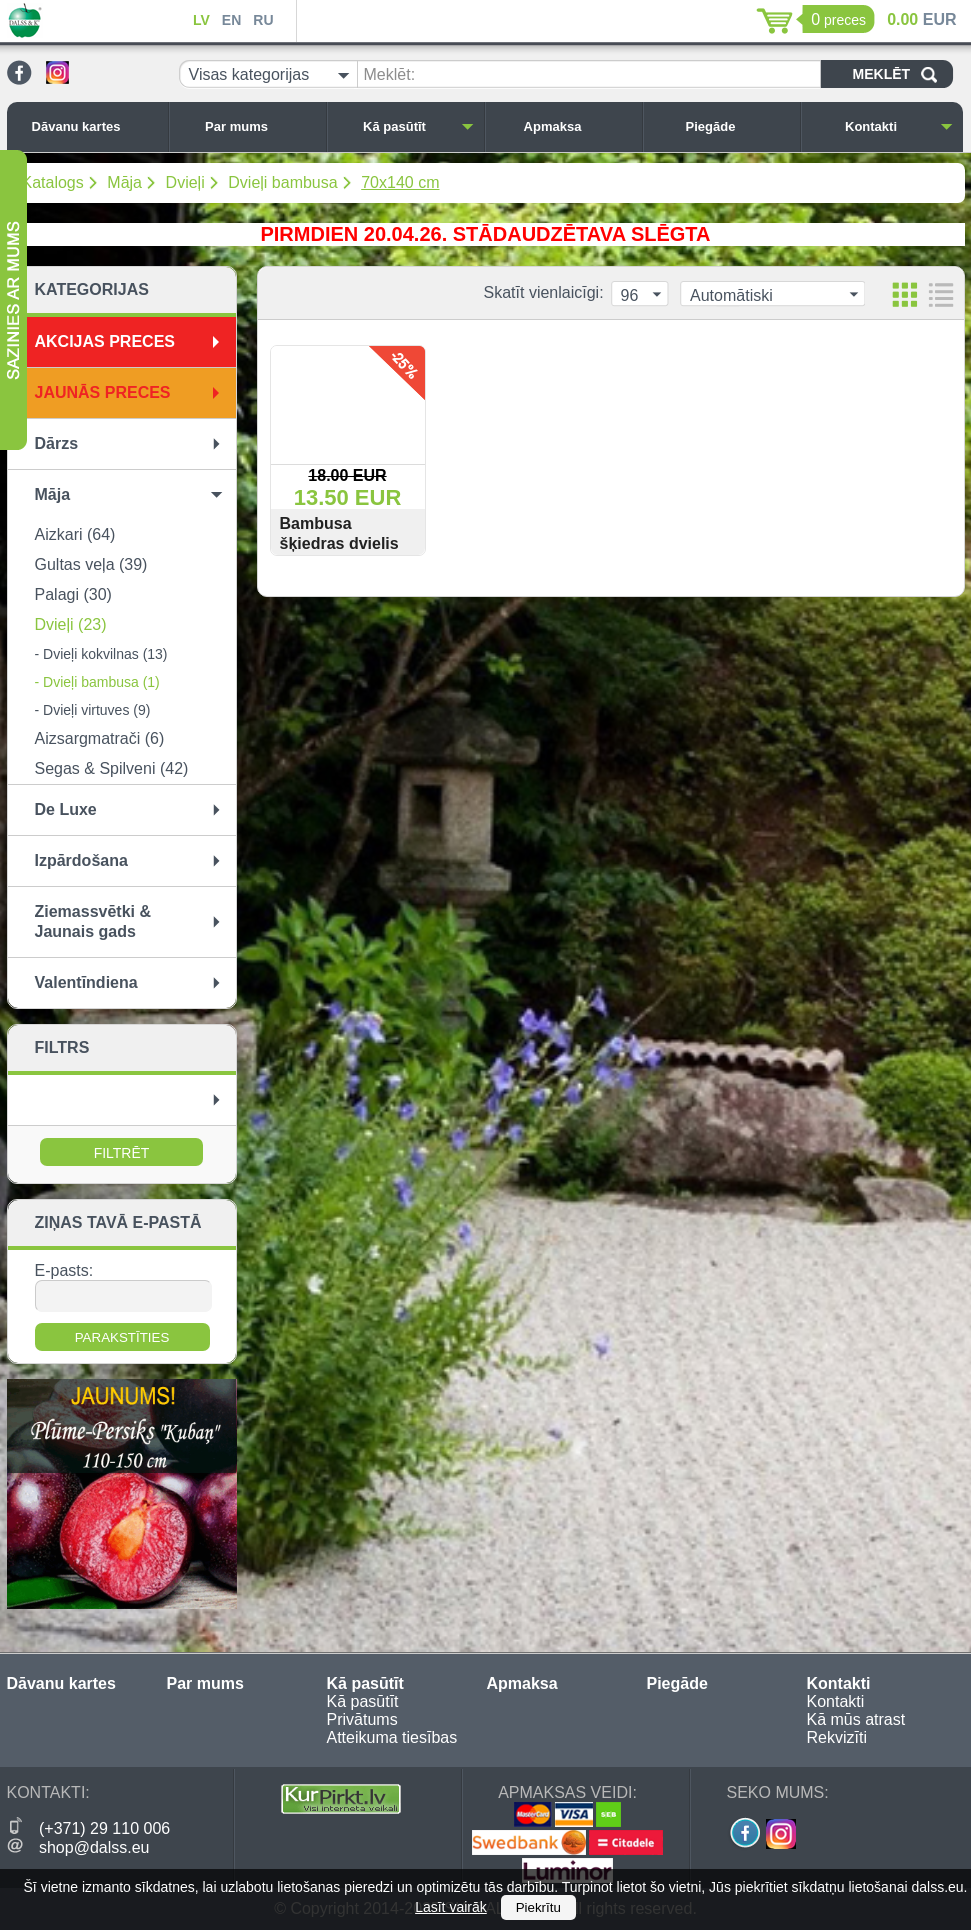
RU (263, 20)
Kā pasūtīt (418, 126)
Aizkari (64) (75, 534)
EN (231, 20)
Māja (124, 182)
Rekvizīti (837, 1737)
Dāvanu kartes (95, 126)
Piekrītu (538, 1907)
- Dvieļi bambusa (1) (97, 682)
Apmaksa (578, 126)
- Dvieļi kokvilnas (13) (101, 654)
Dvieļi (185, 182)
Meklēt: (390, 74)
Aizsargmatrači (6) (100, 738)
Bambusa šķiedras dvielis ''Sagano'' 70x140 (345, 543)
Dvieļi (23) (71, 624)
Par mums (260, 126)
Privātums (362, 1719)
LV (201, 20)
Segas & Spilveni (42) (112, 768)
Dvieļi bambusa (282, 182)
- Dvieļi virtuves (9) (93, 710)
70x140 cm (400, 182)
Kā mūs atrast (856, 1719)
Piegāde (738, 126)
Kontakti (899, 126)
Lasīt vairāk (451, 1907)
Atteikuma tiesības (392, 1737)
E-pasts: (64, 1270)
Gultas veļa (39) (91, 564)
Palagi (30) (73, 594)
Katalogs (53, 182)
